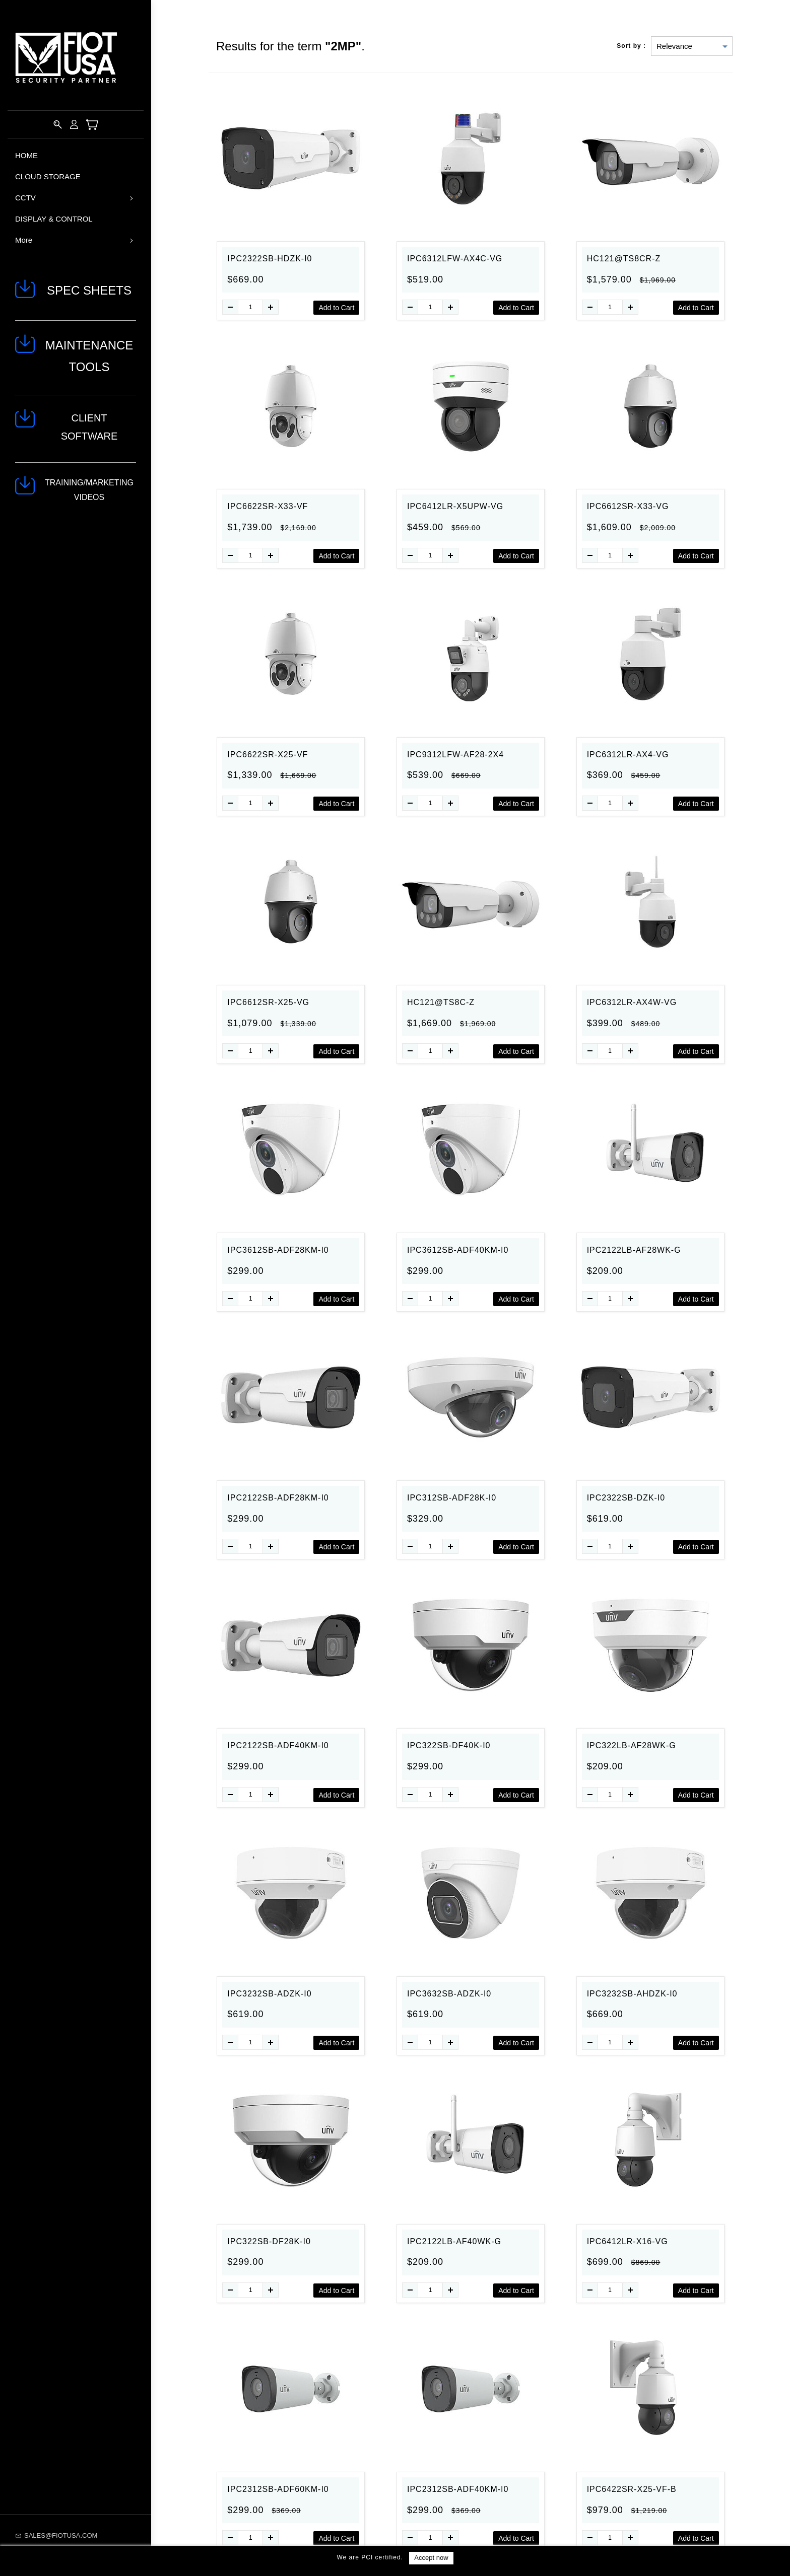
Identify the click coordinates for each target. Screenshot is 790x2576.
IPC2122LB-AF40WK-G (454, 2241)
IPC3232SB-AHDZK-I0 (632, 1993)
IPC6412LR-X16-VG (627, 2241)
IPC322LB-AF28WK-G (631, 1745)
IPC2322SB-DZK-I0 (626, 1497)
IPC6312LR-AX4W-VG (632, 1002)
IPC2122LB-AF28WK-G (634, 1250)
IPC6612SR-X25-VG (268, 1002)
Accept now (431, 2557)
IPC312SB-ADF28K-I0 (451, 1497)
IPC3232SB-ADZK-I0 (269, 1993)
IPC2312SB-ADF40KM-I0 (457, 2489)
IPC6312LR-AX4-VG (628, 754)
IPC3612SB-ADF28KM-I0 (277, 1250)
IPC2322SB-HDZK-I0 (269, 258)
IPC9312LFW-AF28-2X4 (455, 754)
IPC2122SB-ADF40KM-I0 (277, 1745)
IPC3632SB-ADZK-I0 (449, 1993)
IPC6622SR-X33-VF (267, 506)
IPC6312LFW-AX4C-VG (454, 258)
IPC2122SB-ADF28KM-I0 (277, 1497)
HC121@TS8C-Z (441, 1002)
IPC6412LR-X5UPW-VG (455, 506)
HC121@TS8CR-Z (624, 258)
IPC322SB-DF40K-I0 (449, 1745)
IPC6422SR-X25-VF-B (632, 2489)
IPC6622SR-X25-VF (267, 754)
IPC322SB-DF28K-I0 (269, 2241)
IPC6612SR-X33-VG (628, 506)
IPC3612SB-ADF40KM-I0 (457, 1250)
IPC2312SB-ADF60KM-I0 (277, 2489)
